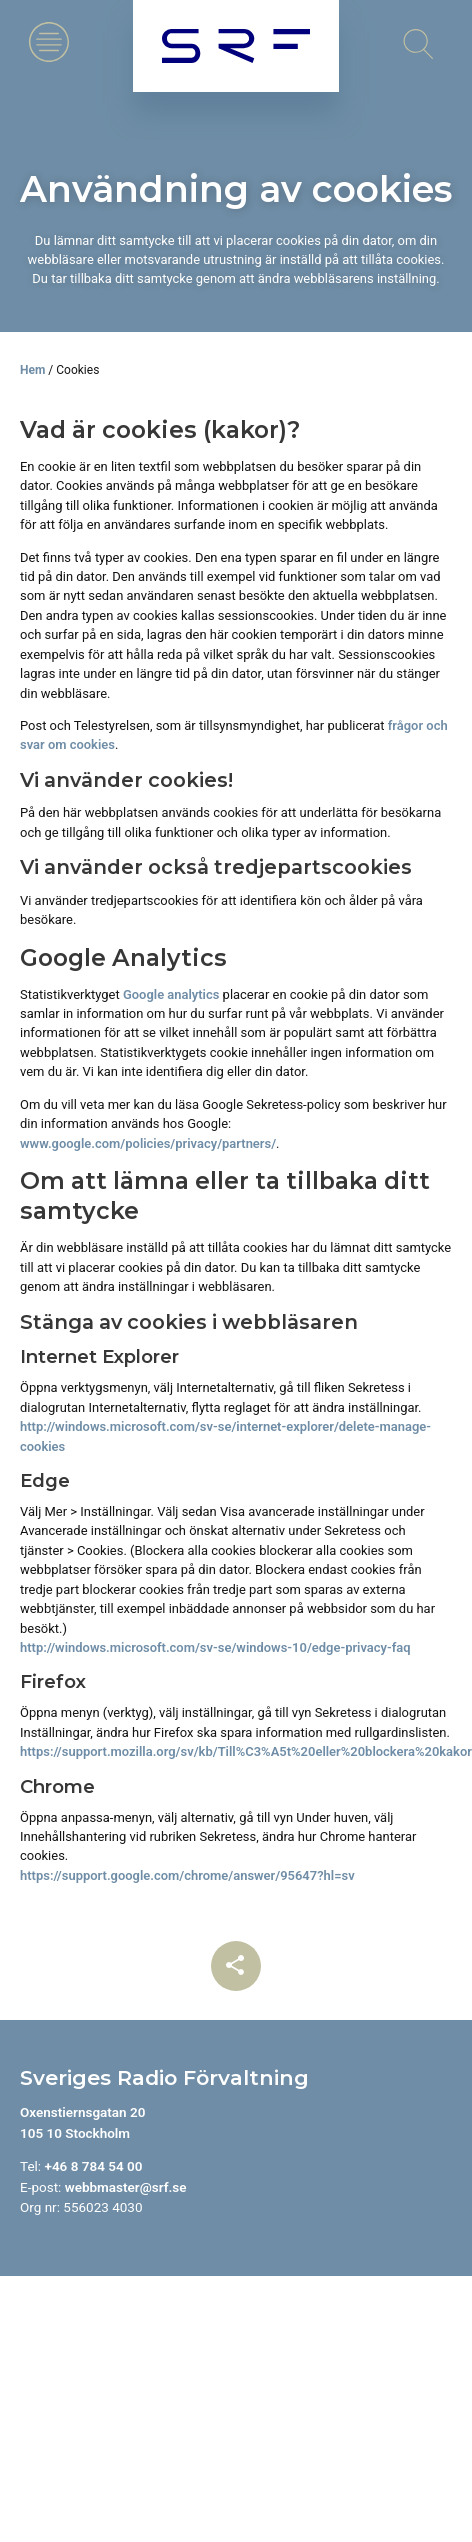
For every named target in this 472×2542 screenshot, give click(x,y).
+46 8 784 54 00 (93, 2166)
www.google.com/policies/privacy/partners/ (148, 1143)
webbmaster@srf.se (126, 2187)
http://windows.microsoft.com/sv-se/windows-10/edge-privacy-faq (215, 1647)
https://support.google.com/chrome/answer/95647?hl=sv (187, 1875)
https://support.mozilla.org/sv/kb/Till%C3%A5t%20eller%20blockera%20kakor (246, 1751)
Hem (32, 370)
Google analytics (171, 994)
